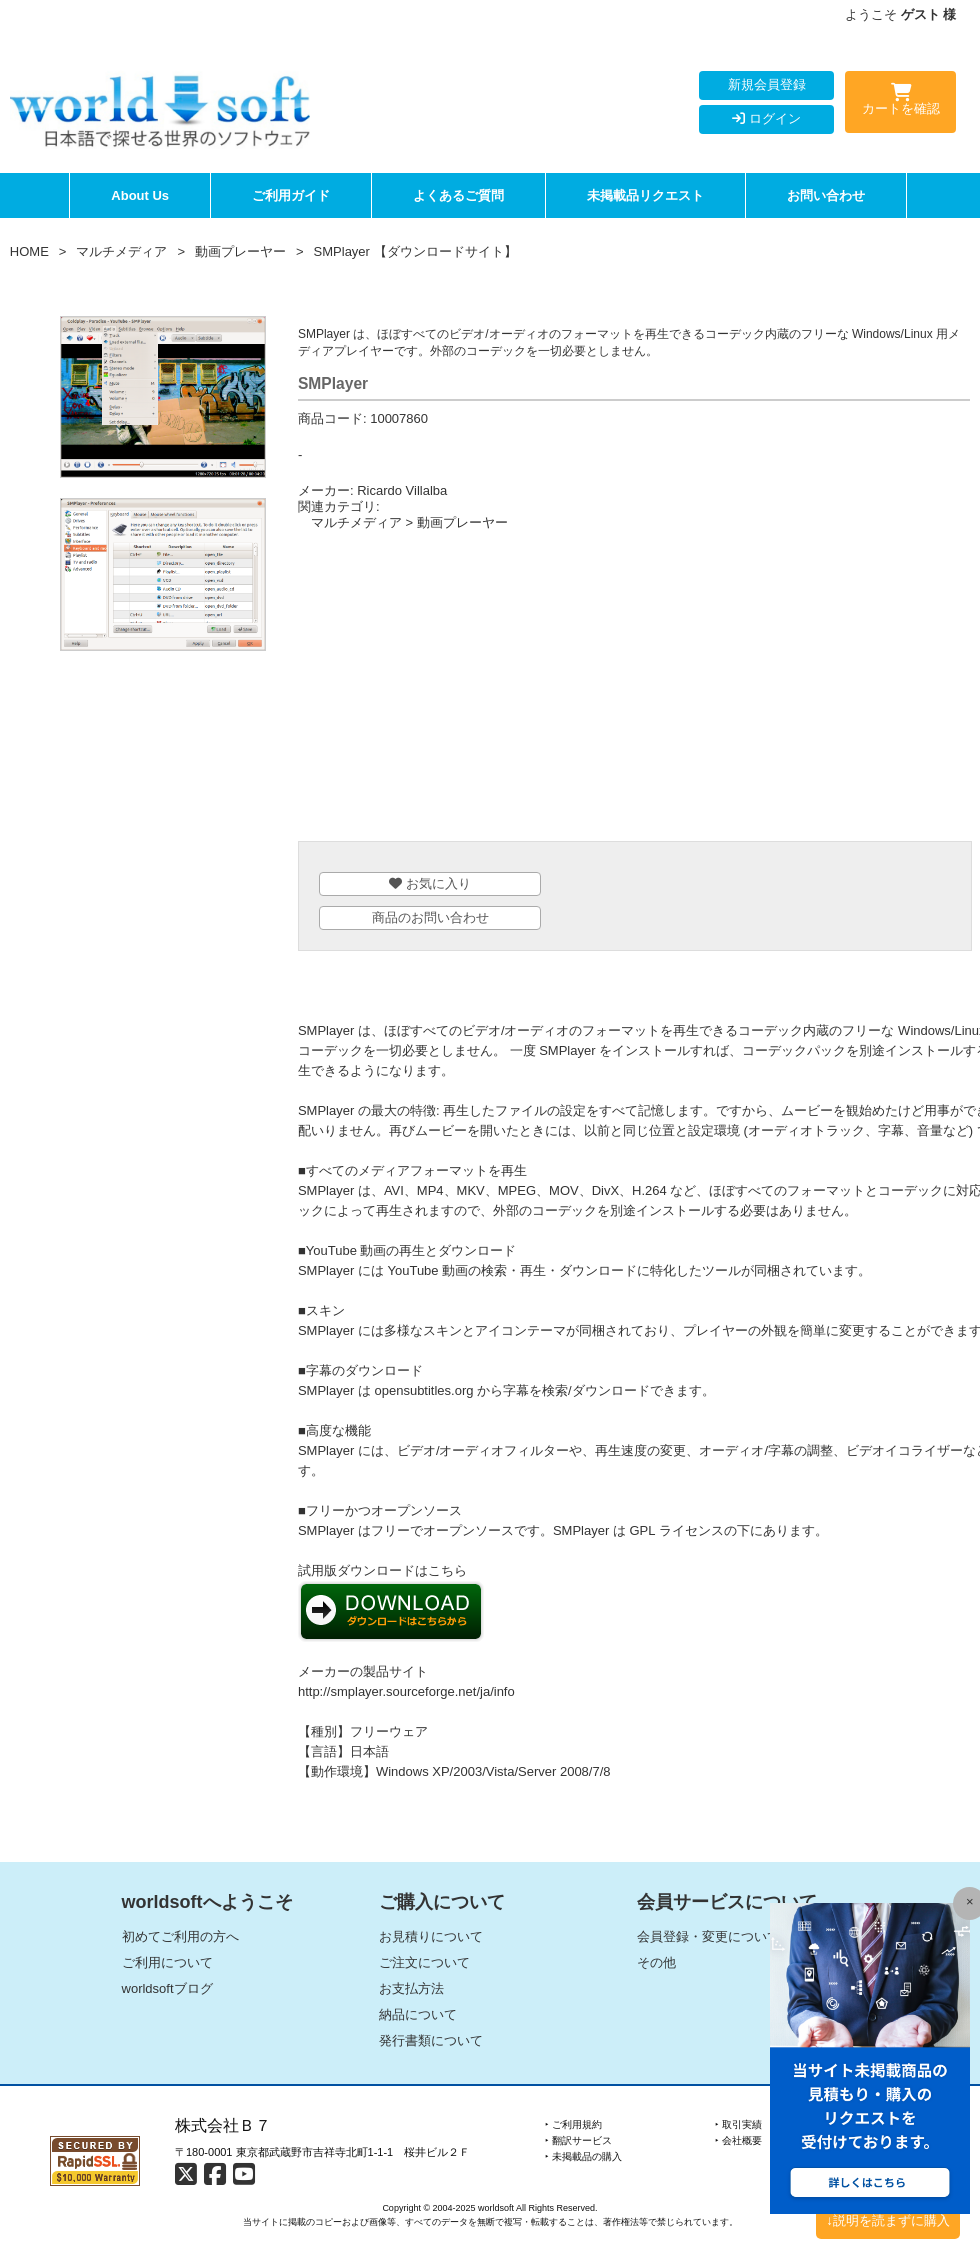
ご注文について (424, 1962)
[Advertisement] (634, 691)
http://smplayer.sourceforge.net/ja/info (406, 1691)
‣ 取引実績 (738, 2124)
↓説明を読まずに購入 (888, 2220)
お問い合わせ (826, 195)
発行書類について (431, 2040)
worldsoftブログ (167, 1988)
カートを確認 (900, 103)
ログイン (766, 118)
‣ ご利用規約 (573, 2124)
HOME (29, 251)
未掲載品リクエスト (645, 195)
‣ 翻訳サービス (578, 2140)
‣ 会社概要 (738, 2140)
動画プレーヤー (240, 251)
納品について (418, 2014)
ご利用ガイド (291, 195)
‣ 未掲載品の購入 (583, 2156)
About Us (140, 195)
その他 (656, 1962)
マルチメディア (121, 251)
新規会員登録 (767, 84)
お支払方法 (411, 1988)
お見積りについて (431, 1936)
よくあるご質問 (458, 195)
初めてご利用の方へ (180, 1936)
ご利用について (167, 1962)
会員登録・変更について (708, 1936)
